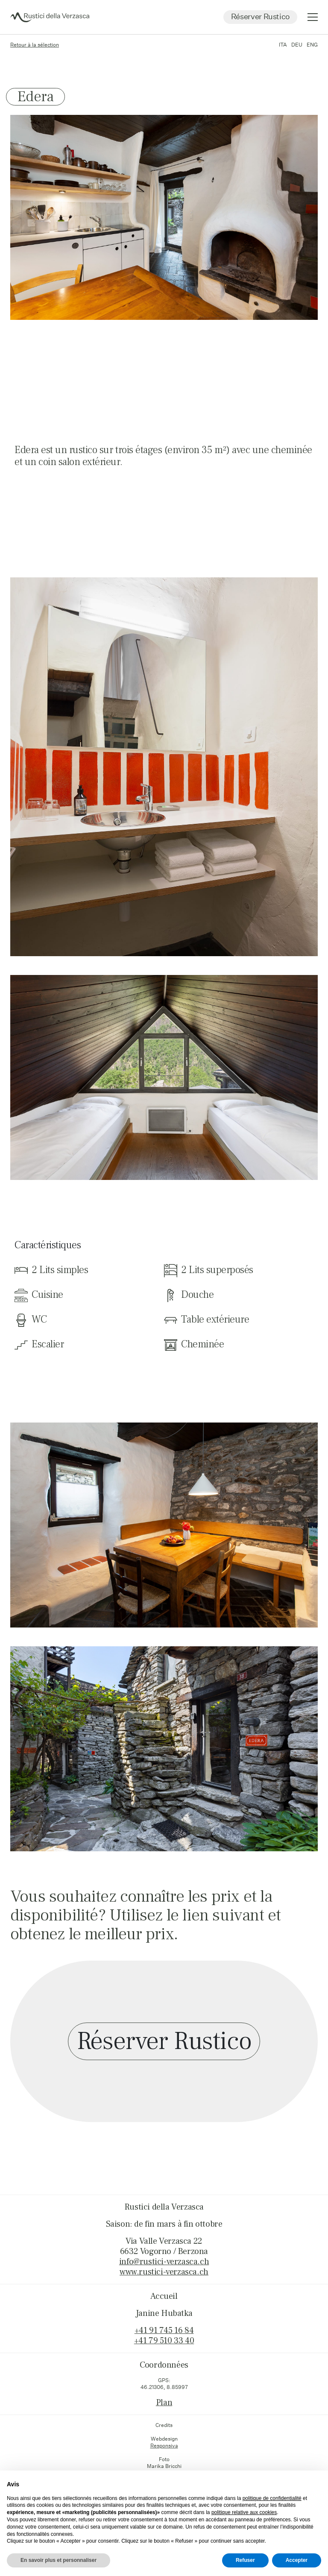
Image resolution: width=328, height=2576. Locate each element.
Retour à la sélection (34, 44)
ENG (312, 44)
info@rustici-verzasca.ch (164, 2261)
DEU (296, 44)
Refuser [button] (245, 2560)
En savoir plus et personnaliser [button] (58, 2560)
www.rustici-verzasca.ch (164, 2271)
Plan (164, 2402)
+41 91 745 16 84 (164, 2330)
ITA (283, 44)
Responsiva (164, 2445)
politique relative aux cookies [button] (244, 2512)
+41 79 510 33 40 (164, 2340)
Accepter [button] (297, 2560)
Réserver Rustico (260, 16)
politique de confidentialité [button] (272, 2498)
